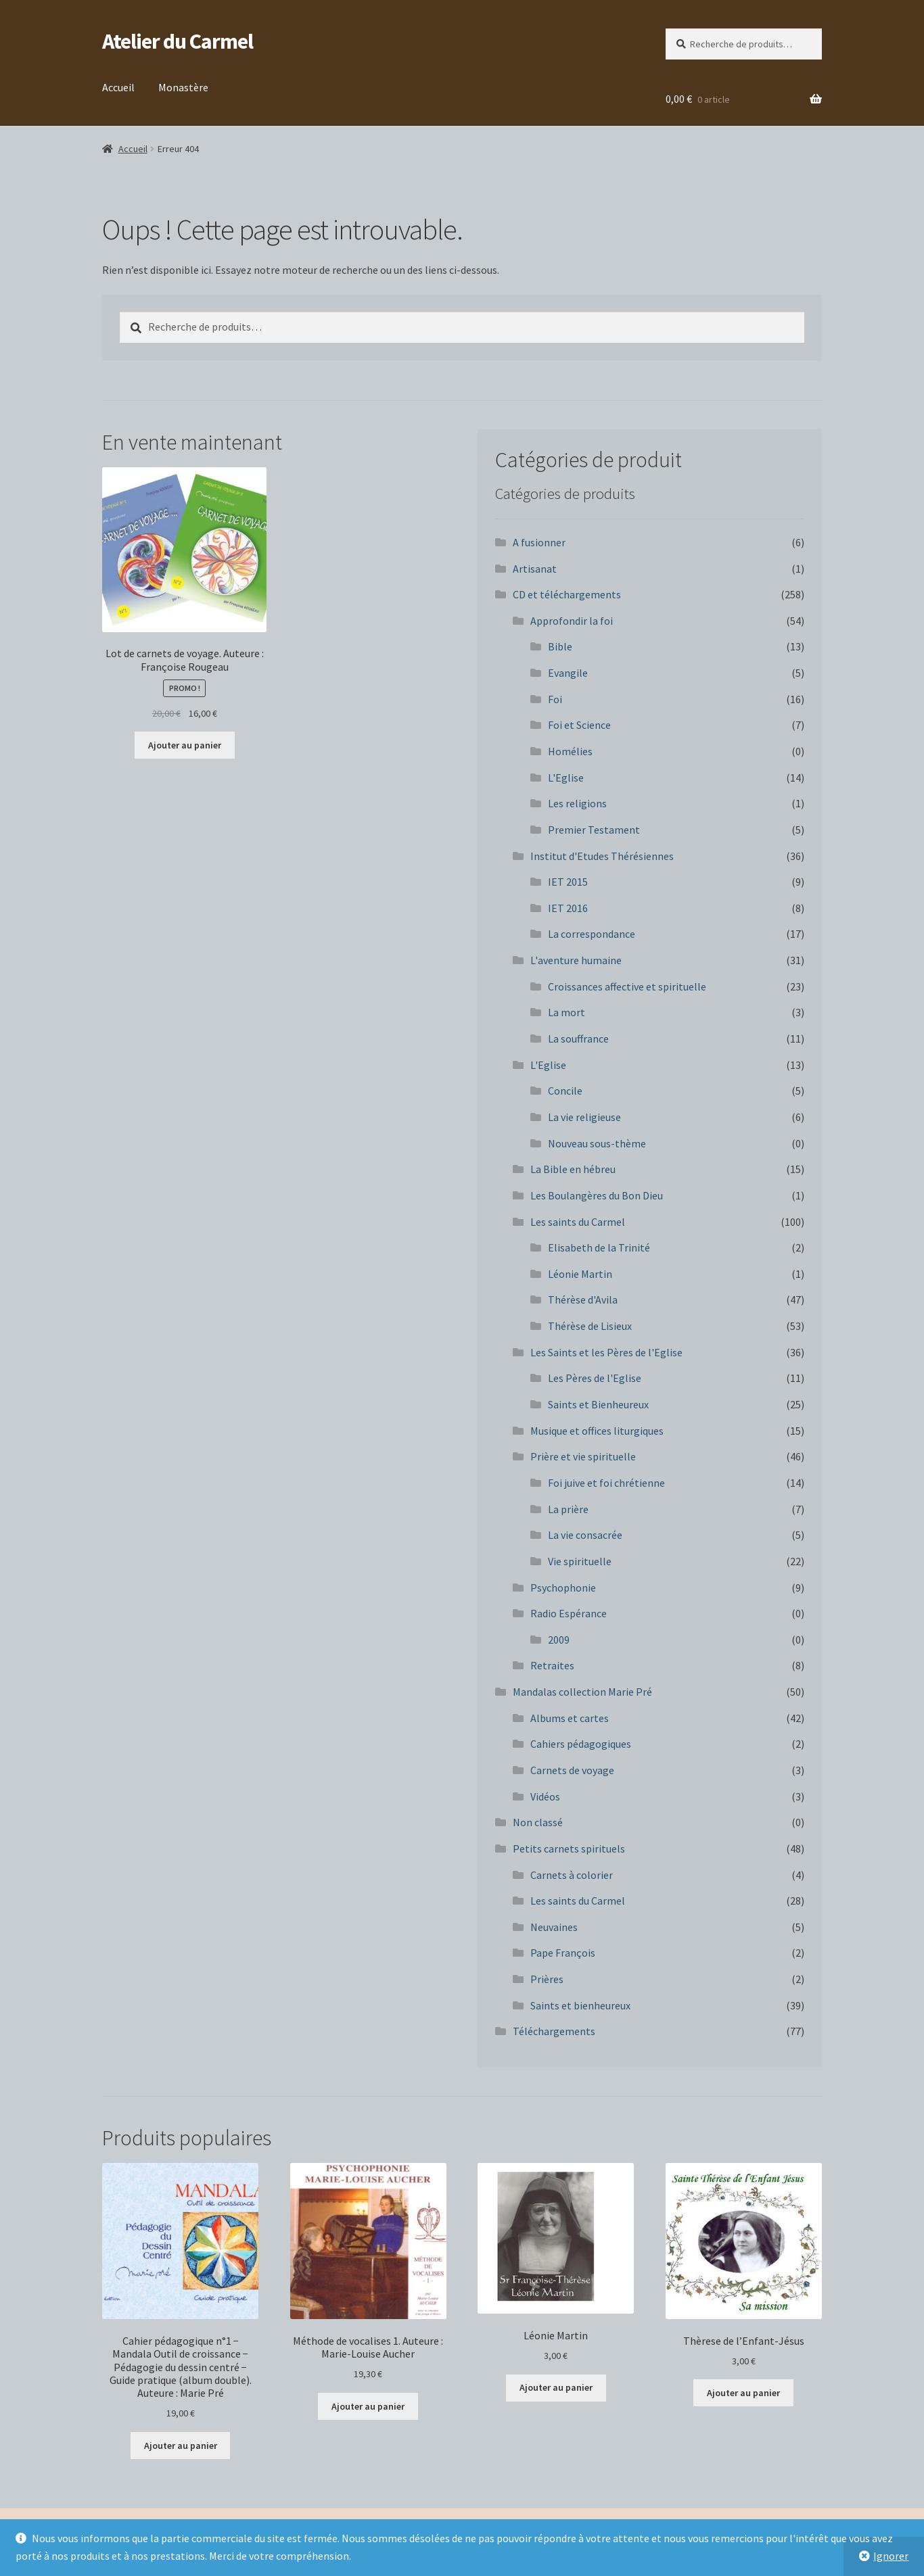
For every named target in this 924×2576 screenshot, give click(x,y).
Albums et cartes (569, 1718)
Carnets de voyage (572, 1770)
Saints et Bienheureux (598, 1404)
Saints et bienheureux (580, 2005)
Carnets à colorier (571, 1875)
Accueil (118, 87)
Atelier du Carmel (177, 41)
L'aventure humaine (576, 960)
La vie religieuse (584, 1117)
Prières (546, 1979)
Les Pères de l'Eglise (594, 1378)
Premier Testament (594, 829)
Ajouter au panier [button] (184, 745)
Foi (555, 699)
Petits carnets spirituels (569, 1848)
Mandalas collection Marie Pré (582, 1691)
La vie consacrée (585, 1535)
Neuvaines (554, 1927)
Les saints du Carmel (577, 1222)
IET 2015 (568, 881)
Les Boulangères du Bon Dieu (596, 1195)
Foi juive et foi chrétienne (606, 1482)
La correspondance (591, 933)
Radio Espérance (568, 1613)
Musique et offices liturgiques (597, 1430)
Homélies (570, 751)
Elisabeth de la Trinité (599, 1247)
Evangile (568, 672)
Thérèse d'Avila (583, 1299)
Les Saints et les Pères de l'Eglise (606, 1352)
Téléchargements (554, 2031)
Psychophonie (563, 1587)
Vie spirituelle (579, 1561)
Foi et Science (579, 725)
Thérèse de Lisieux (590, 1326)
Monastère (183, 87)
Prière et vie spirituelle (583, 1456)
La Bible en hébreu (573, 1169)
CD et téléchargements (567, 594)
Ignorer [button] (890, 2555)
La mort (566, 1012)
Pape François (562, 1952)
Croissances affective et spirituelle (627, 986)
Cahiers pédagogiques (580, 1743)
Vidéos (545, 1796)
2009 (559, 1639)
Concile (565, 1090)
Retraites (552, 1665)
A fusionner (539, 542)
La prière (568, 1509)
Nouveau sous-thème (597, 1143)
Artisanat (535, 568)
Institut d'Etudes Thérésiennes (602, 856)
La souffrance (578, 1038)
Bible (560, 646)
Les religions (577, 803)
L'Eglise (566, 777)
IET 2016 (568, 908)
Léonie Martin (580, 1274)
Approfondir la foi (571, 620)
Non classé (538, 1822)
